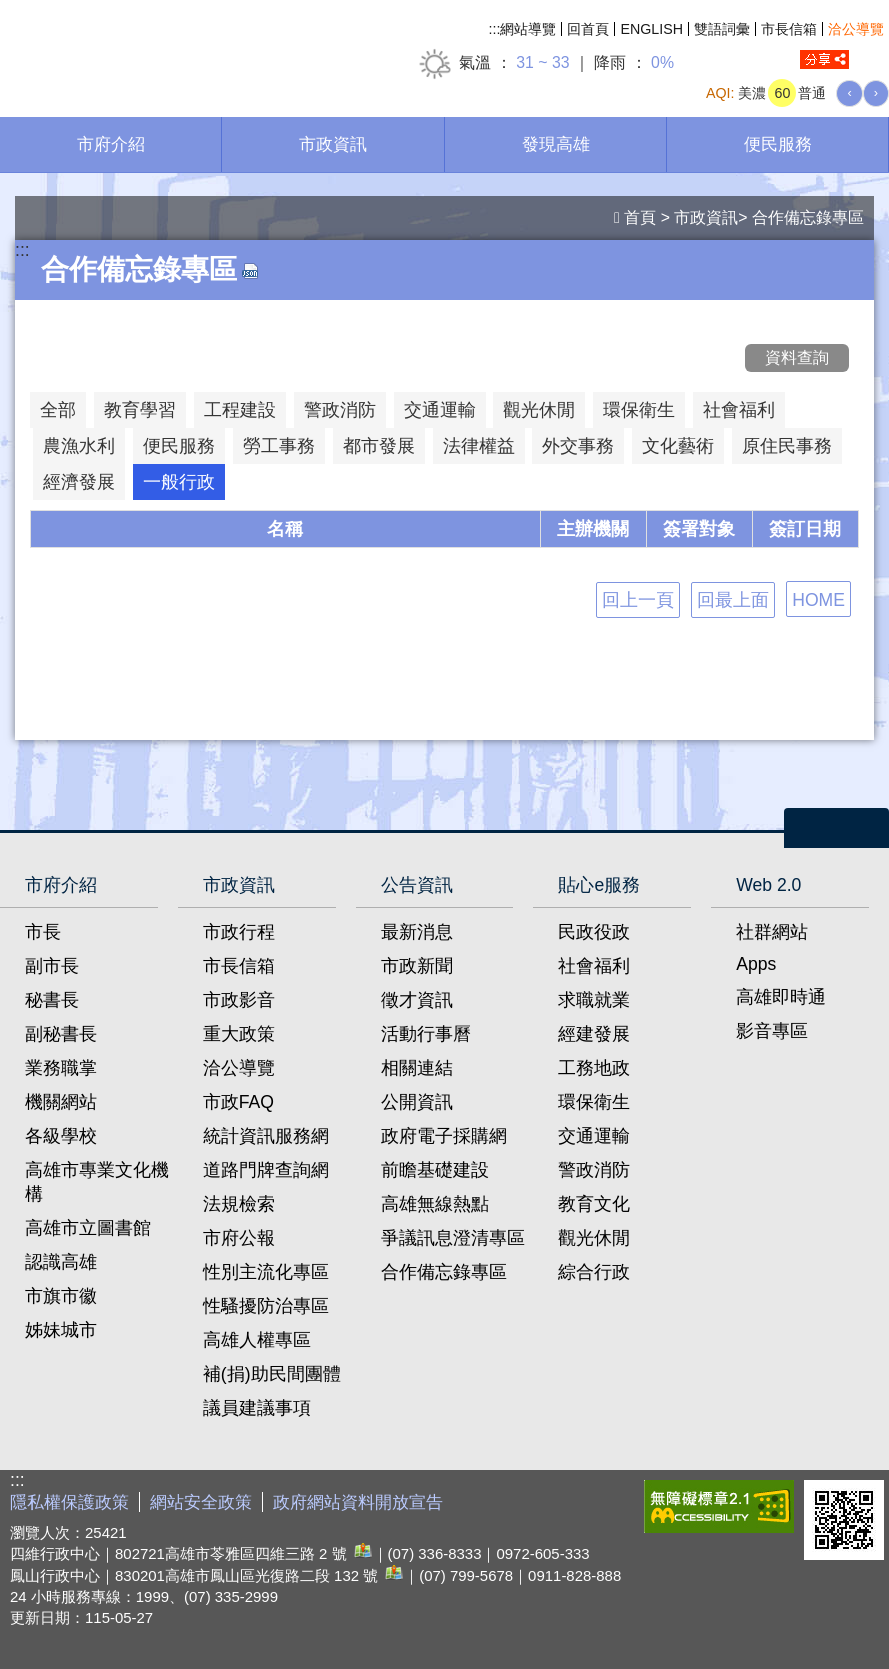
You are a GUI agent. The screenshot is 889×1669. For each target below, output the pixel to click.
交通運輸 (594, 1136)
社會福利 (594, 966)
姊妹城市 (61, 1330)
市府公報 (239, 1238)
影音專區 (772, 1031)
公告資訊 (417, 885)
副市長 (52, 966)
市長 (43, 932)
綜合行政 (594, 1272)
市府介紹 (111, 144)
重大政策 (239, 1034)
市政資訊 (333, 144)
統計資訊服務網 (266, 1136)
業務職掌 (61, 1068)
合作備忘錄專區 (808, 217)
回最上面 (733, 600)
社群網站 (772, 932)
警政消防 (594, 1170)
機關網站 (61, 1102)
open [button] (836, 828)
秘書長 (52, 1000)
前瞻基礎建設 (435, 1170)
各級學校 (61, 1136)
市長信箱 (789, 29)
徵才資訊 (417, 1000)
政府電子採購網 (444, 1136)
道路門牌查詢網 (266, 1170)
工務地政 (594, 1068)
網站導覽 (528, 29)
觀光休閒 (594, 1238)
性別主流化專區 (266, 1272)
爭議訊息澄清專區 (453, 1238)
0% (662, 62)
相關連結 (417, 1068)
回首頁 (588, 29)
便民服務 (778, 144)
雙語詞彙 (722, 29)
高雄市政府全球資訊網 (169, 48)
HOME (818, 600)
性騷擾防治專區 (266, 1306)
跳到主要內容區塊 (10, 10)
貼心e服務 (599, 885)
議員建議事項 (257, 1408)
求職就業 (594, 1000)
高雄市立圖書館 (88, 1228)
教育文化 (594, 1204)
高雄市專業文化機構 (97, 1182)
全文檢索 (874, 60)
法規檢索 (239, 1204)
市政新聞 (417, 966)
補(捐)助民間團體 (272, 1374)
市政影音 (239, 1000)
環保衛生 (594, 1102)
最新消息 (417, 932)
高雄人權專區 (257, 1340)
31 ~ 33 (542, 62)
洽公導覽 (856, 29)
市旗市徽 (61, 1296)
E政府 (612, 1502)
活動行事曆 (426, 1034)
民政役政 (594, 932)
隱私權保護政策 (69, 1502)
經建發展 (594, 1034)
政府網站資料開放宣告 (358, 1502)
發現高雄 (556, 144)
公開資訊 (417, 1102)
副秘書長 (61, 1034)
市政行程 (239, 932)
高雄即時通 (781, 997)
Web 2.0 (768, 885)
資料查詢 (797, 357)
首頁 (640, 217)
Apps (756, 964)
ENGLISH (651, 29)
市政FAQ (238, 1102)
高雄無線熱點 (435, 1204)
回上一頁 (638, 600)
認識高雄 (61, 1262)
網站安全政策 (201, 1502)
